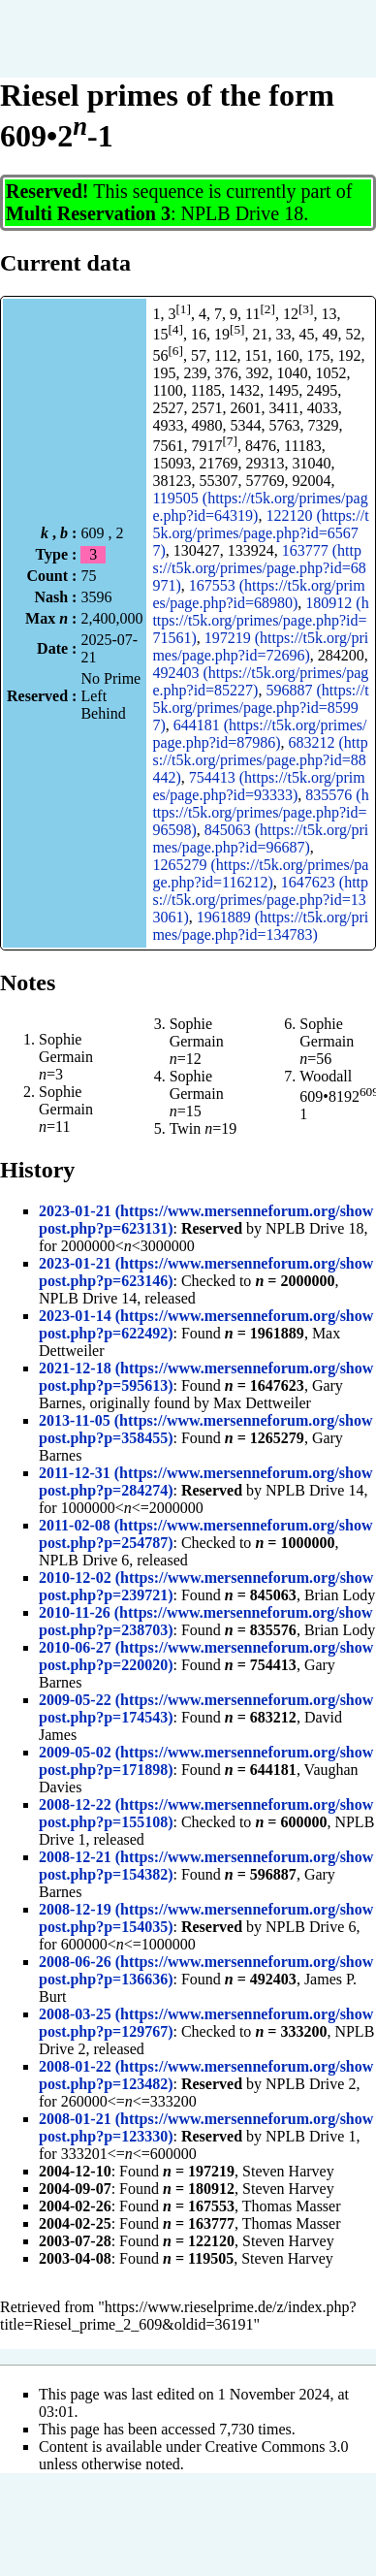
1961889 (224, 917)
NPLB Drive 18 (242, 213)
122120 (289, 515)
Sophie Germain (66, 1048)
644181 (196, 725)
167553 (212, 585)
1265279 (179, 864)
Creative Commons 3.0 (277, 2446)
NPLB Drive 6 (84, 1560)
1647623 (308, 882)
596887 (289, 690)
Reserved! (47, 191)
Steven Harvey (288, 2171)
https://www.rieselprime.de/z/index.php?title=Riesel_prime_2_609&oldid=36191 (178, 2316)
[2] (267, 309)
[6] (175, 350)
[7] (229, 441)
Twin (186, 1128)
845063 (227, 829)
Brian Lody (339, 1595)
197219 (227, 637)
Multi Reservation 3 (88, 213)
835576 (328, 795)
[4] (175, 329)
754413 (212, 777)
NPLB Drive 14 (88, 1298)
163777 (305, 550)
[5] (237, 329)
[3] (306, 309)
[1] (183, 309)
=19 (220, 1128)
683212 (312, 742)
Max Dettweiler (262, 1403)
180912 (328, 603)
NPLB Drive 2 (311, 2084)
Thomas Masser (291, 2206)
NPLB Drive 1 (311, 2136)
